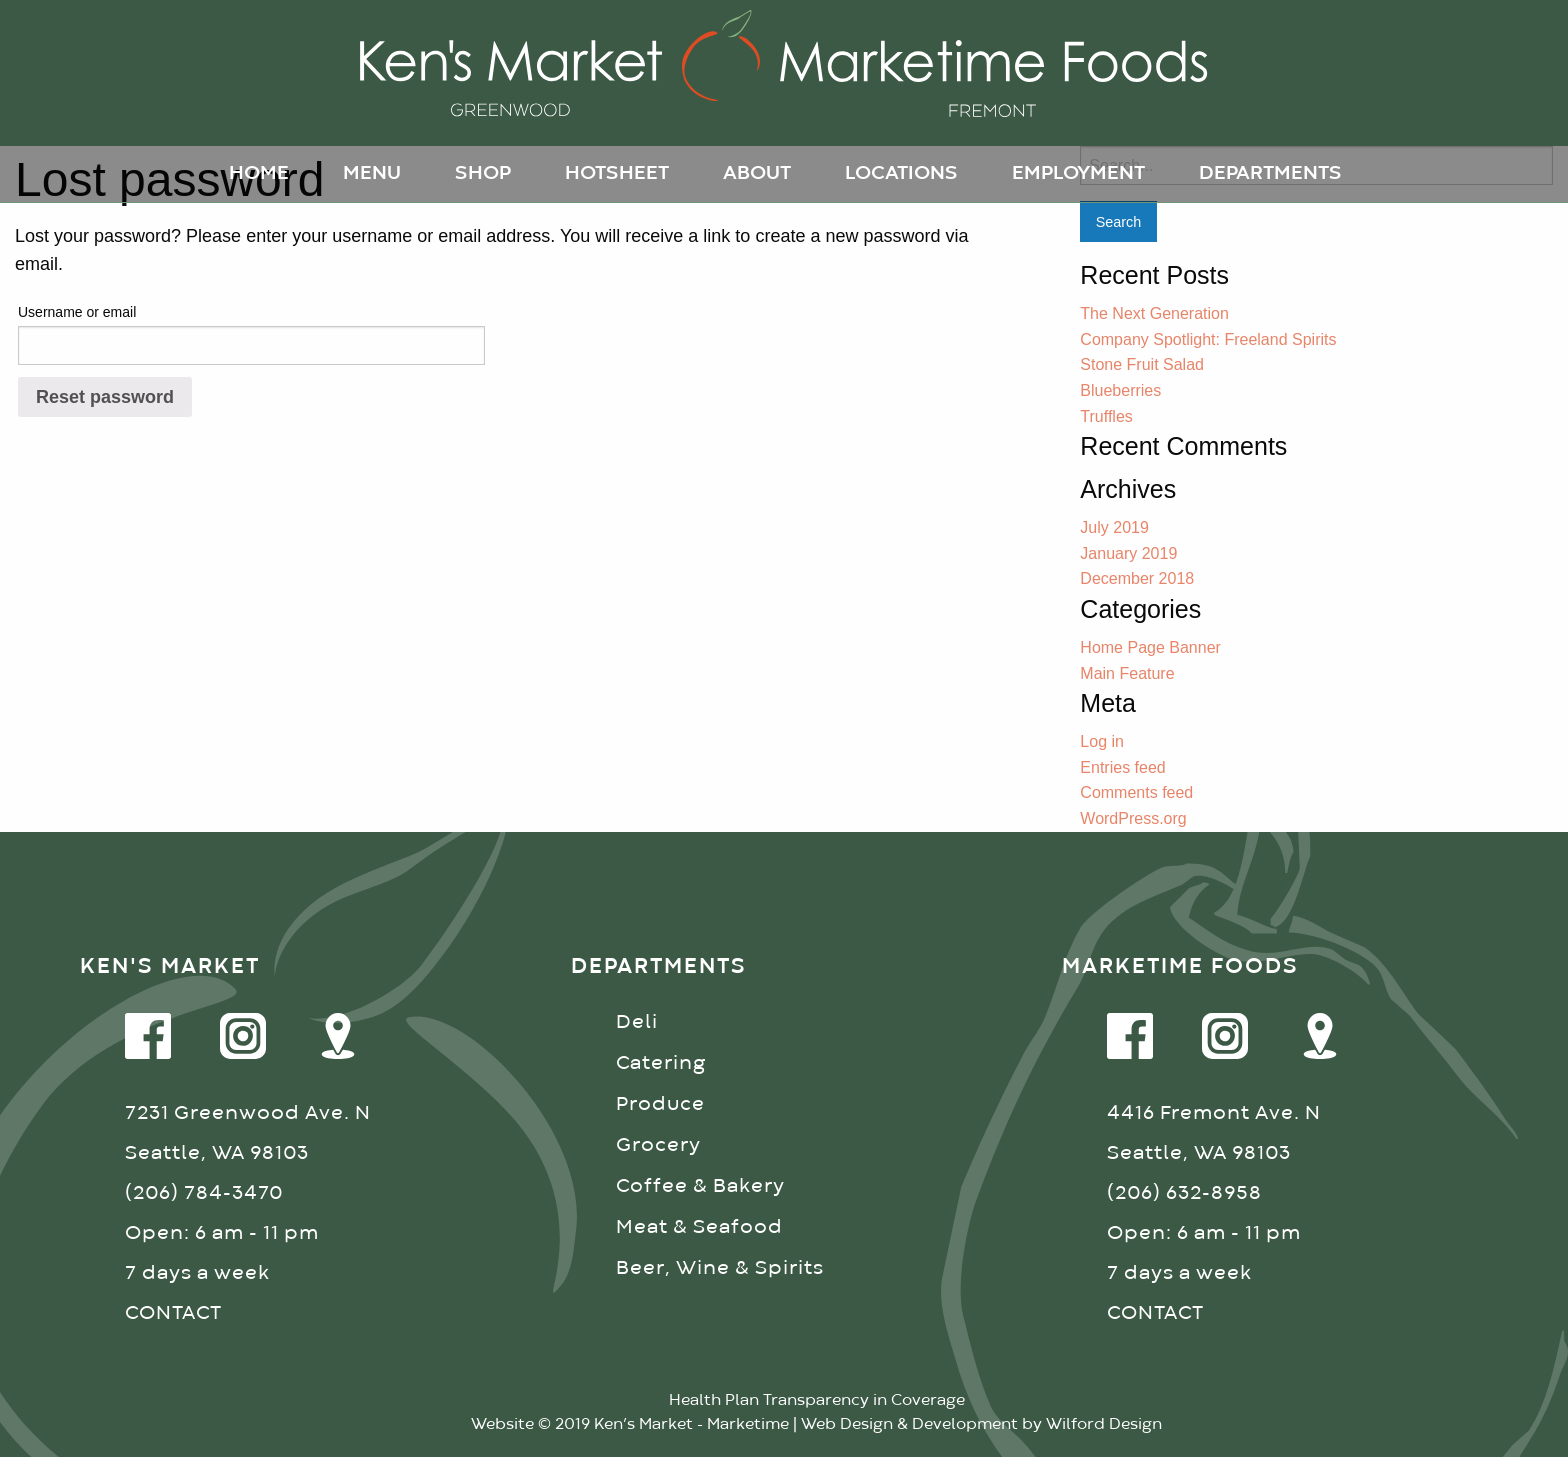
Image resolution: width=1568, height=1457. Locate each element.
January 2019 (1128, 553)
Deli (637, 1022)
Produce (660, 1104)
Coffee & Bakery (700, 1186)
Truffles (1106, 416)
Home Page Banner (1150, 647)
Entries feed (1122, 767)
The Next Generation (1154, 313)
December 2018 (1137, 578)
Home (259, 173)
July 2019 (1114, 527)
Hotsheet (617, 173)
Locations (901, 173)
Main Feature (1127, 673)
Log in (1102, 741)
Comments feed (1136, 792)
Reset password (105, 397)
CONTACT (173, 1313)
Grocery (658, 1145)
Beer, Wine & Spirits (720, 1268)
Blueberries (1120, 390)
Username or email (77, 312)
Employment (1078, 173)
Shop (483, 173)
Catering (661, 1063)
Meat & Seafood (699, 1227)
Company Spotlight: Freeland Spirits (1208, 339)
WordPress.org (1133, 818)
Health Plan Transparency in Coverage (817, 1401)
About (757, 173)
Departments (1270, 173)
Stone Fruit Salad (1142, 364)
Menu (372, 173)
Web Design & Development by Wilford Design (981, 1425)
